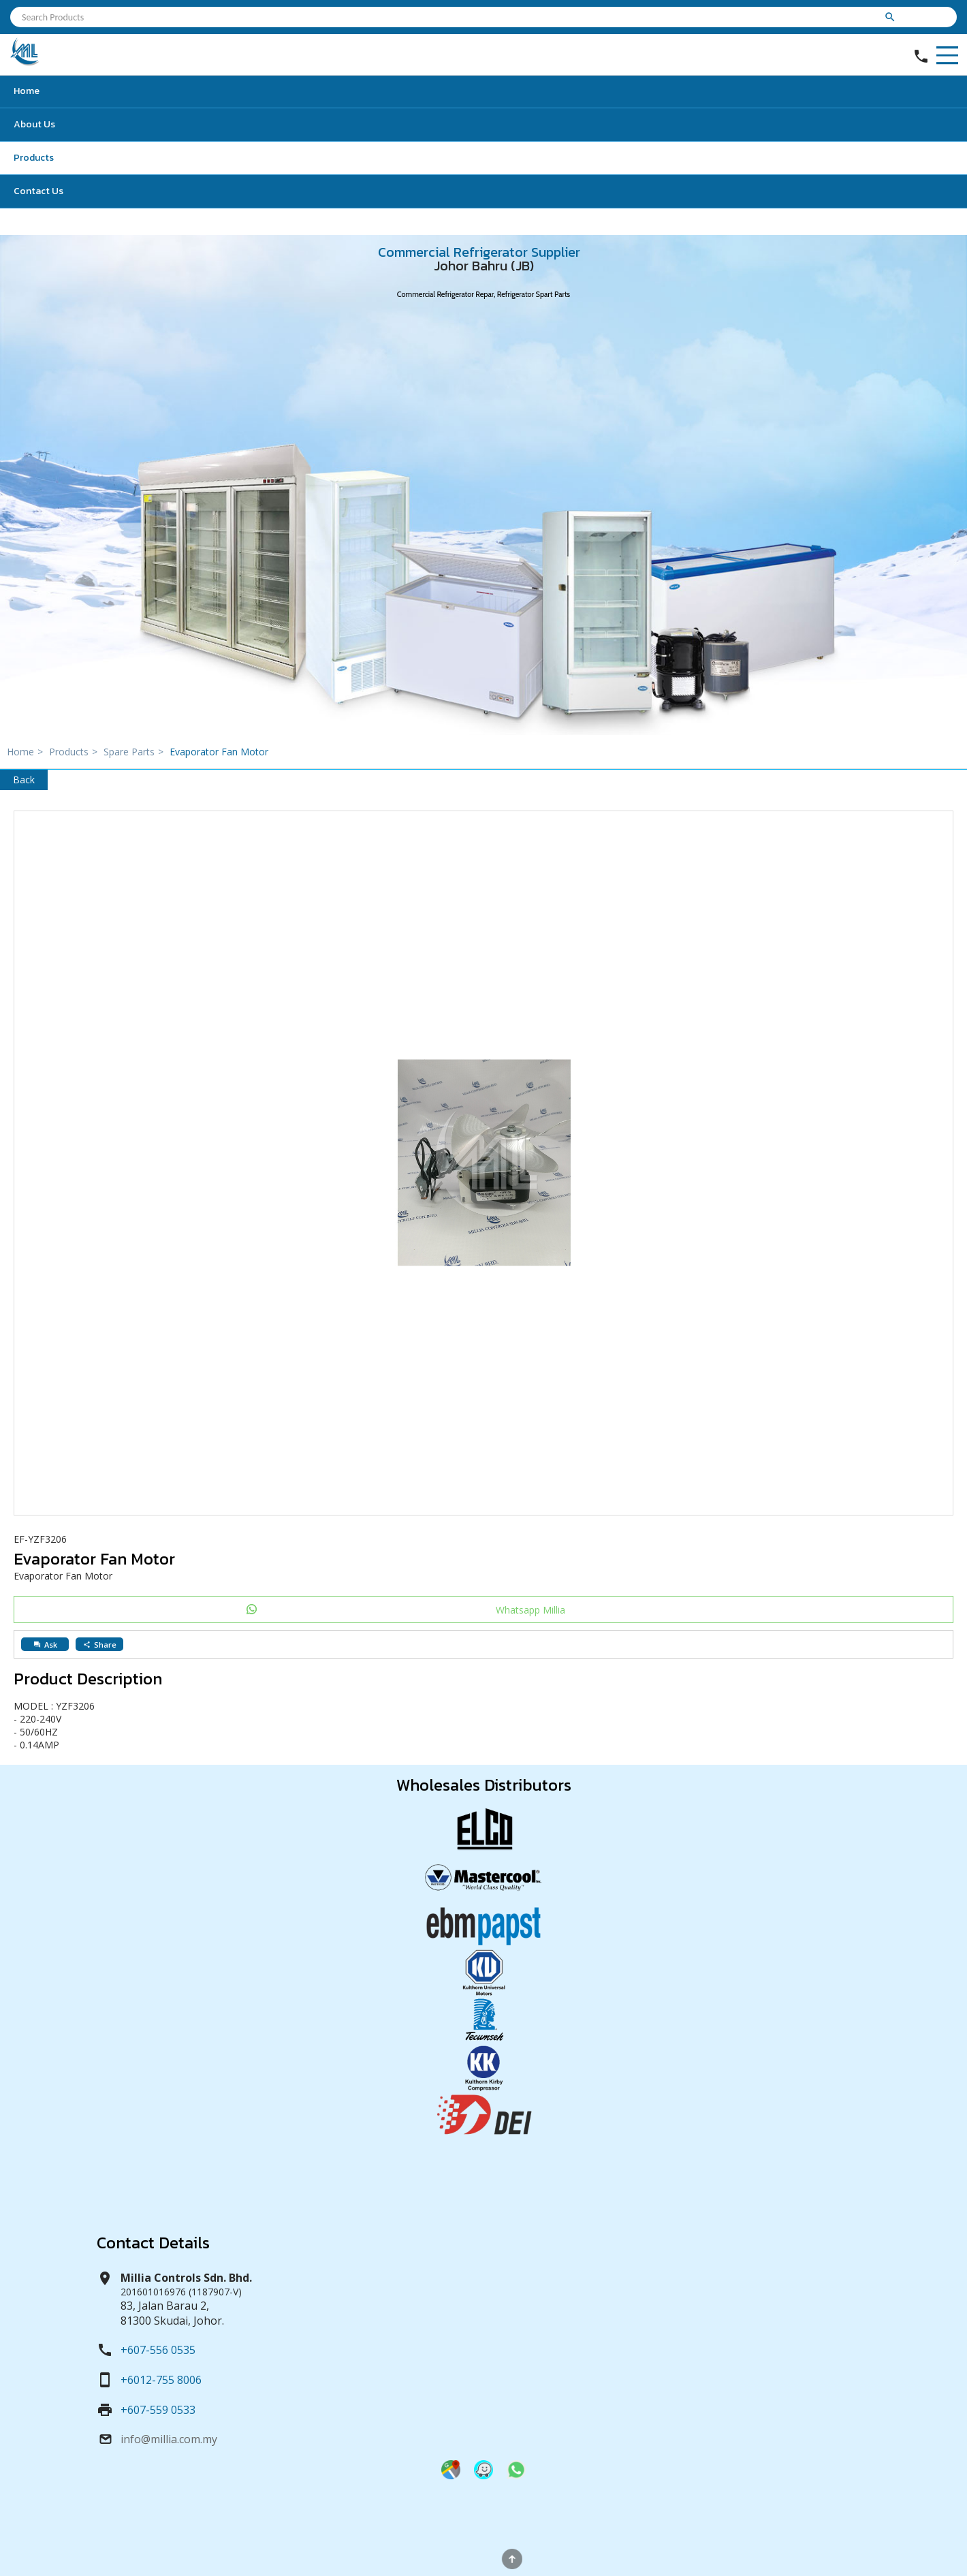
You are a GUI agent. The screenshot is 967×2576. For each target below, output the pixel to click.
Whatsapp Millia (530, 1609)
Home (26, 91)
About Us (34, 124)
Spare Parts (135, 751)
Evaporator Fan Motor (219, 751)
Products (34, 158)
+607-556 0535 (158, 2349)
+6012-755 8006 (161, 2379)
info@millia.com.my (169, 2439)
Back (24, 779)
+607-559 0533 (158, 2409)
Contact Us (38, 191)
